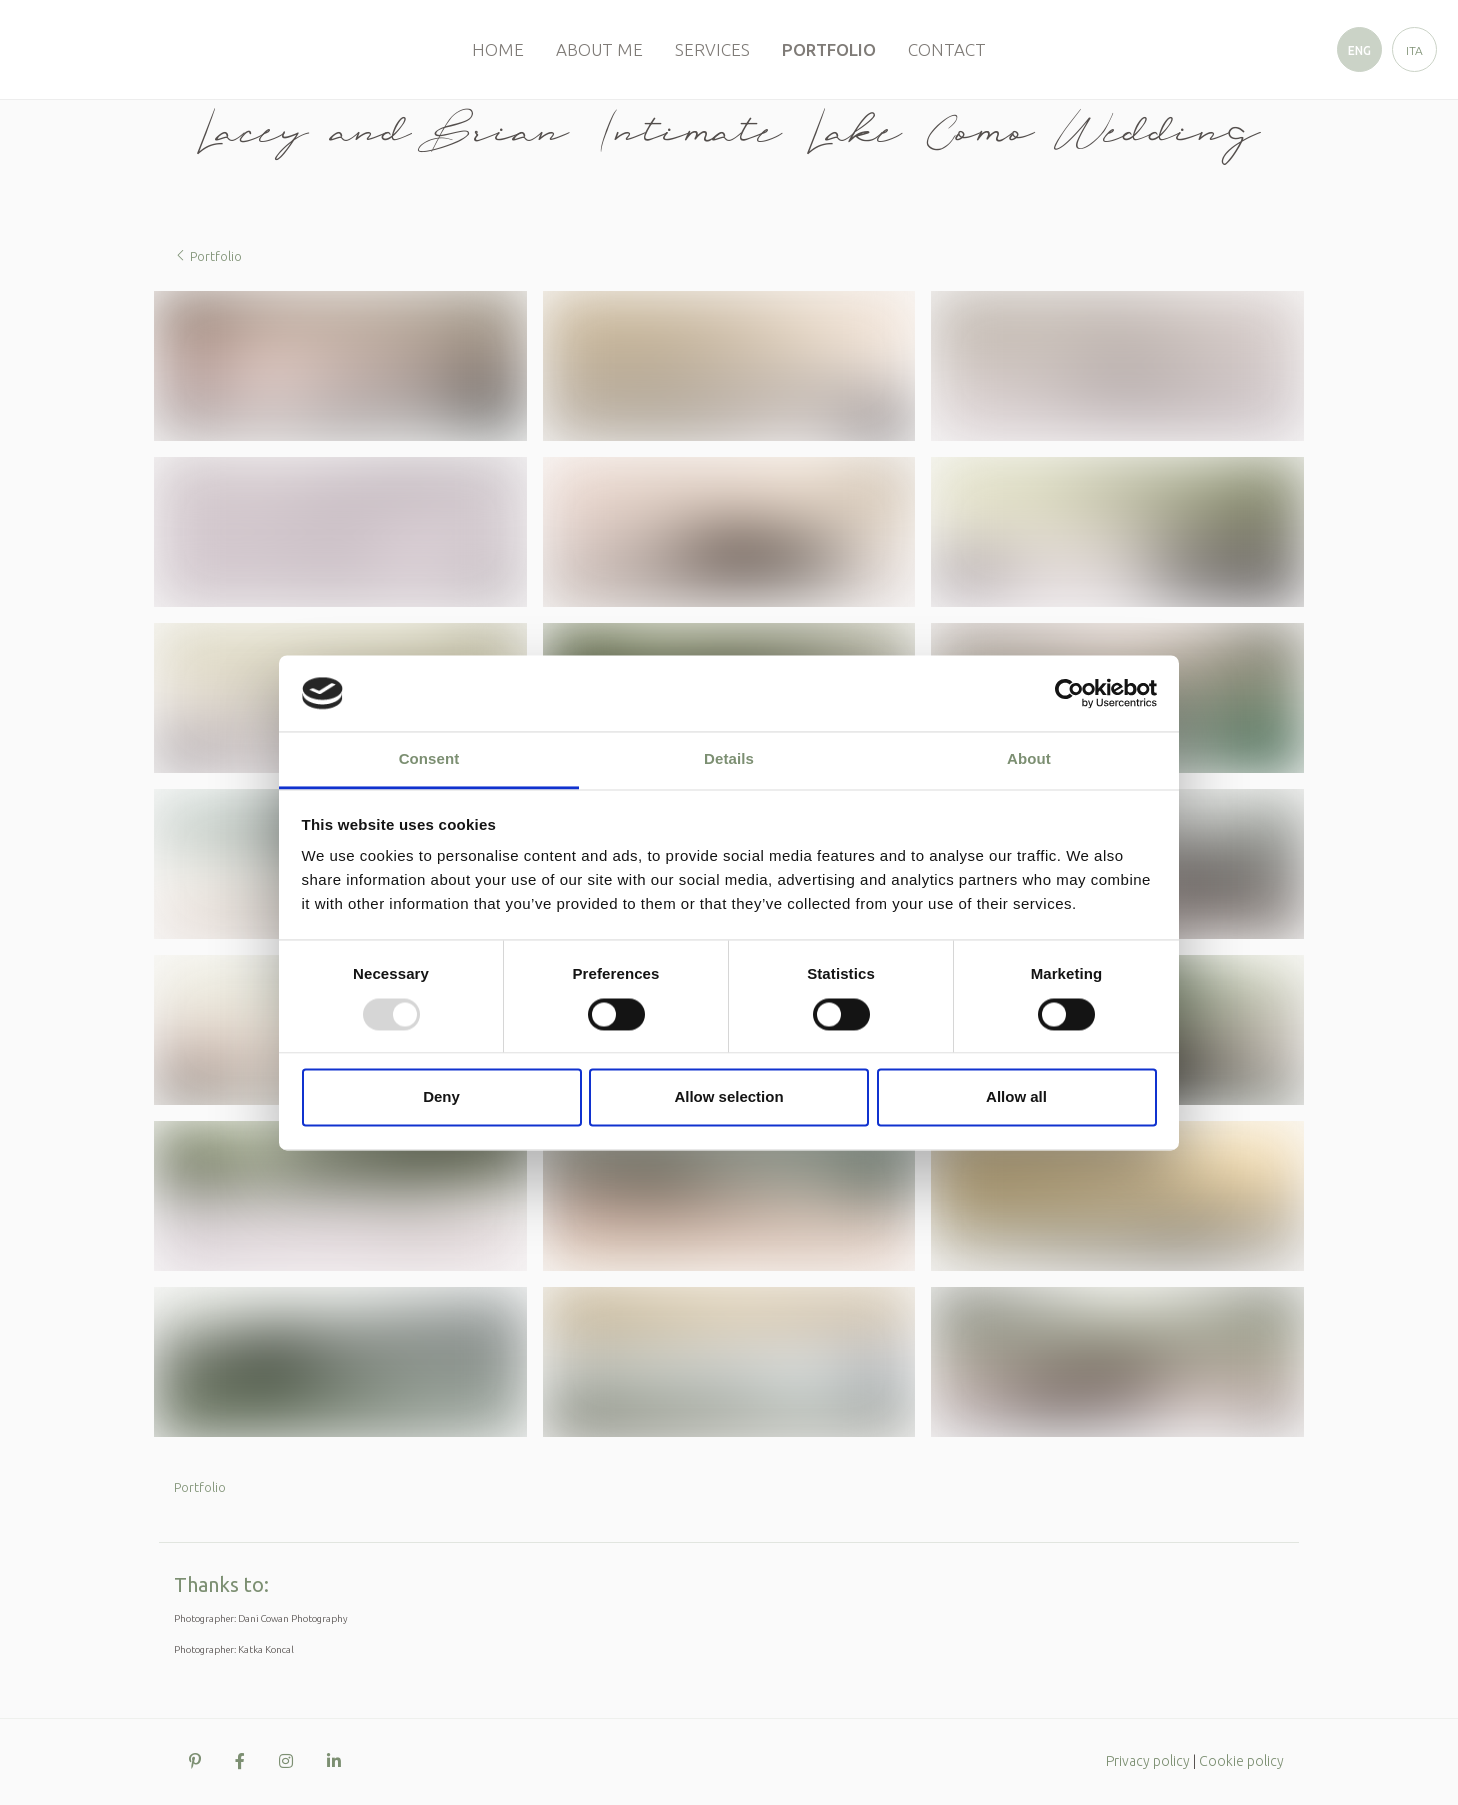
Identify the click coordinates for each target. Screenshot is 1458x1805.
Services (712, 49)
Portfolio (829, 49)
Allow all (1016, 1097)
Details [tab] (729, 759)
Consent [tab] (429, 759)
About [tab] (1029, 759)
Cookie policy (1241, 1761)
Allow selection (728, 1097)
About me (599, 49)
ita (1414, 50)
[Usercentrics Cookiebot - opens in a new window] (1069, 693)
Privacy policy (1148, 1761)
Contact (947, 49)
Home (498, 49)
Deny (441, 1097)
